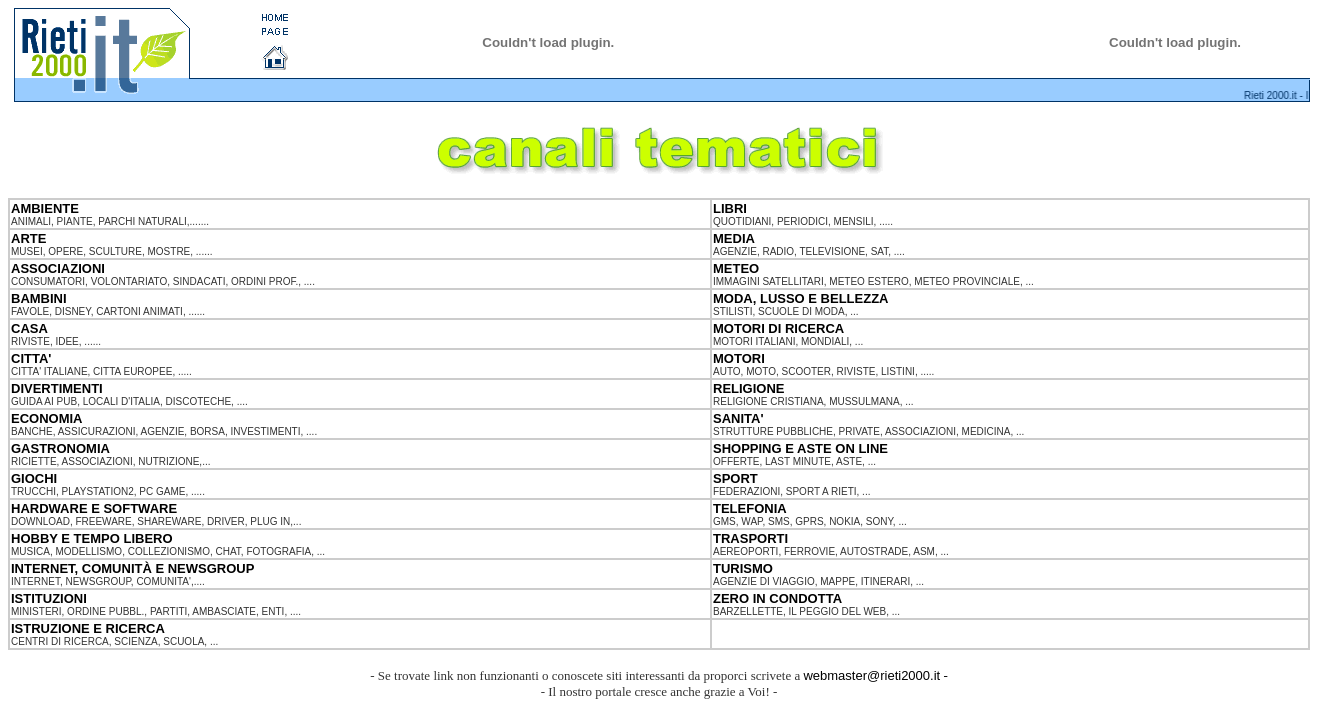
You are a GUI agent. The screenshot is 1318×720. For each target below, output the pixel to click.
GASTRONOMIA (60, 448)
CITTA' (31, 358)
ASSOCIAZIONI (58, 268)
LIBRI (730, 208)
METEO (736, 268)
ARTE (28, 238)
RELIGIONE (749, 388)
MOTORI (739, 358)
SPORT (735, 478)
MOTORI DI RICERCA (778, 328)
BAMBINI (39, 298)
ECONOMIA (47, 418)
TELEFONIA (750, 508)
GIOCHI (34, 478)
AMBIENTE (45, 208)
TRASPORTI (750, 538)
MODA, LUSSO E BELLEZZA (801, 298)
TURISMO (743, 568)
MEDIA (734, 238)
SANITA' (738, 418)
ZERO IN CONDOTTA (777, 598)
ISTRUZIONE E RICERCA (88, 628)
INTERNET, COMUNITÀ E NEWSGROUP (132, 568)
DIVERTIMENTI (57, 388)
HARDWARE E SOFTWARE (94, 508)
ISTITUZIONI (49, 598)
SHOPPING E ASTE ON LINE (800, 448)
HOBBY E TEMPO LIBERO (92, 538)
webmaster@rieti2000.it (871, 675)
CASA (29, 328)
